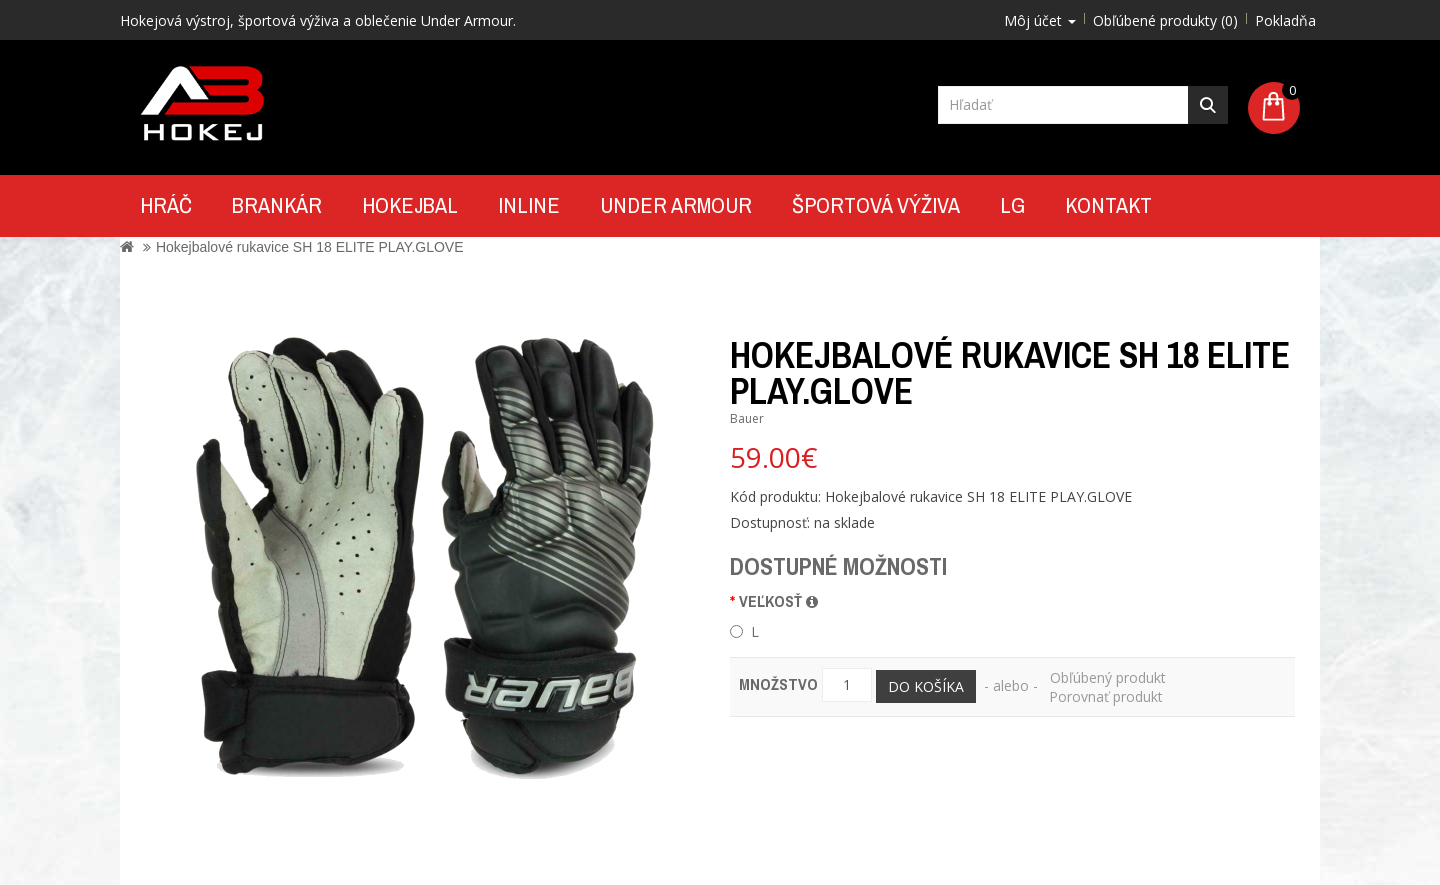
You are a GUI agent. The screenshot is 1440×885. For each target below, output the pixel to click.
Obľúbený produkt (1108, 677)
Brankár (277, 205)
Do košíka (926, 686)
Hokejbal (410, 205)
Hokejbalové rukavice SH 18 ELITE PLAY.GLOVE (310, 247)
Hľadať (1208, 105)
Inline (529, 205)
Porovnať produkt (1106, 696)
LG (1012, 205)
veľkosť (778, 601)
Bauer (747, 418)
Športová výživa (876, 205)
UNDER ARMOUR (676, 205)
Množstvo (778, 684)
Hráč (166, 205)
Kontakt (1108, 205)
